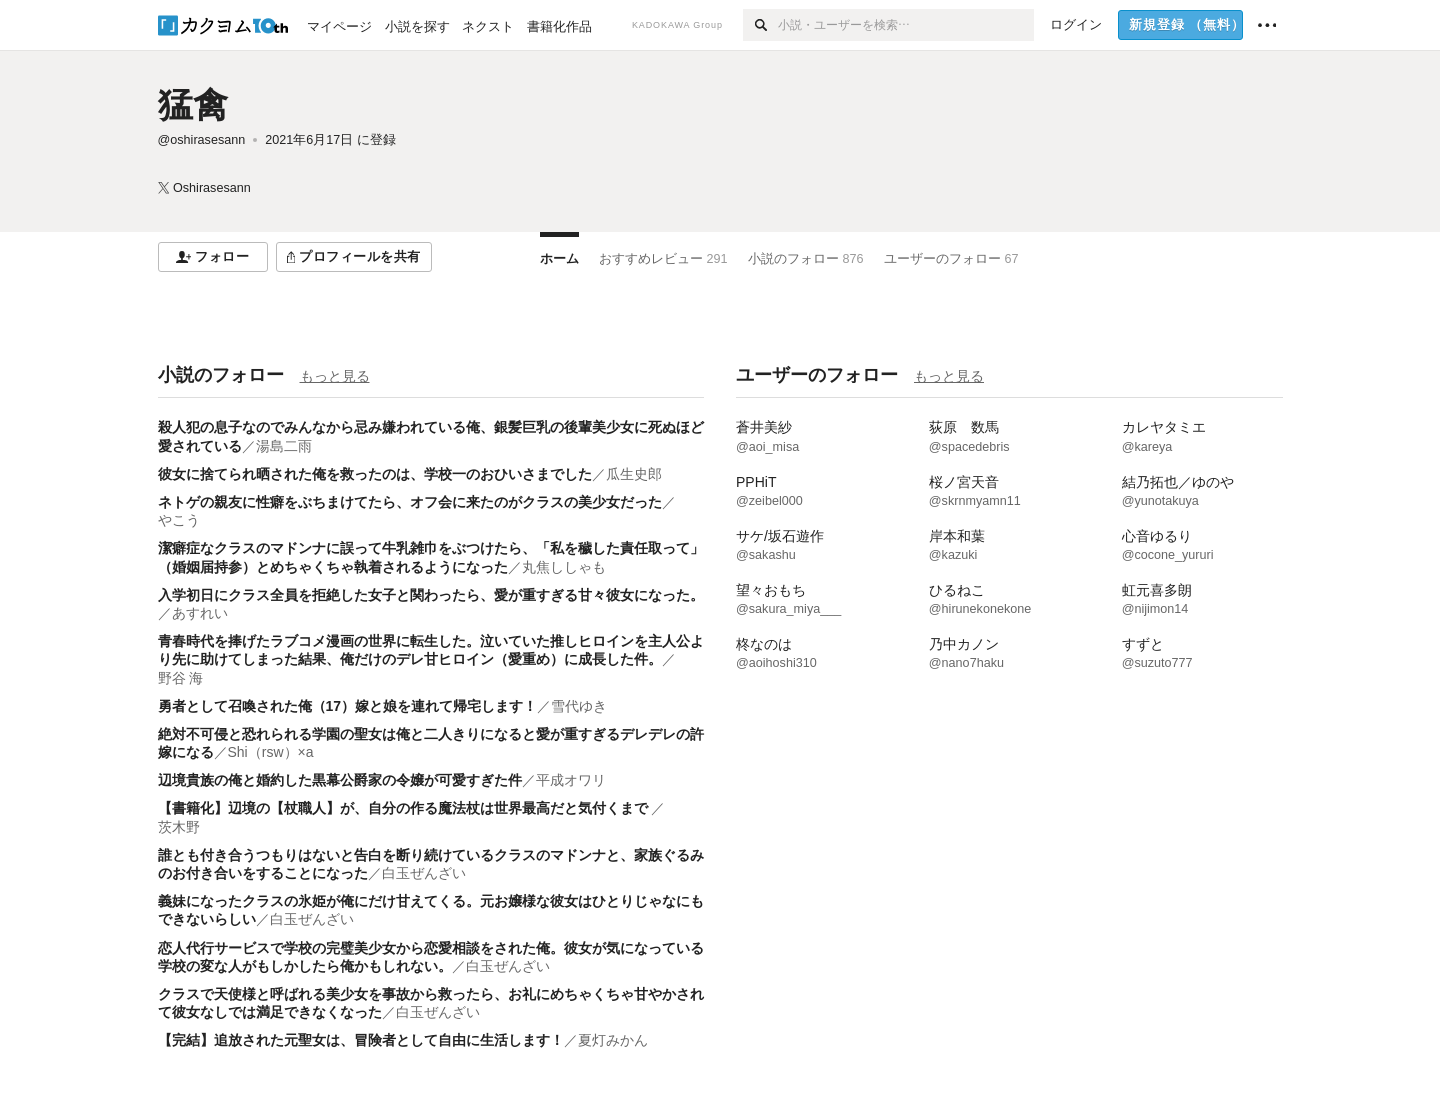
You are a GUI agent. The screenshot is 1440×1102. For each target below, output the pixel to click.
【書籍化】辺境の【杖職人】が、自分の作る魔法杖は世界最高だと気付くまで (405, 808)
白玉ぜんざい (424, 873)
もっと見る (335, 376)
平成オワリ (571, 780)
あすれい (200, 613)
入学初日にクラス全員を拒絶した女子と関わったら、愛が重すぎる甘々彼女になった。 (431, 595)
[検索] (760, 25)
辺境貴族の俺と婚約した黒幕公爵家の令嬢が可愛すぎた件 (340, 780)
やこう (179, 520)
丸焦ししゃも (564, 567)
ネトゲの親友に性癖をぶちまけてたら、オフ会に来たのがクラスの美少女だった (410, 502)
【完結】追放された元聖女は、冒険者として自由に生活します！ (361, 1040)
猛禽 (193, 104)
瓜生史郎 (634, 474)
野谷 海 (181, 678)
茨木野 (179, 827)
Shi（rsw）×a (271, 752)
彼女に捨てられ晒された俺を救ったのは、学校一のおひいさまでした (375, 474)
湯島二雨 (284, 446)
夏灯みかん (613, 1040)
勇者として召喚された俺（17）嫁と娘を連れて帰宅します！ (348, 706)
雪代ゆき (579, 706)
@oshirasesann (202, 140)
